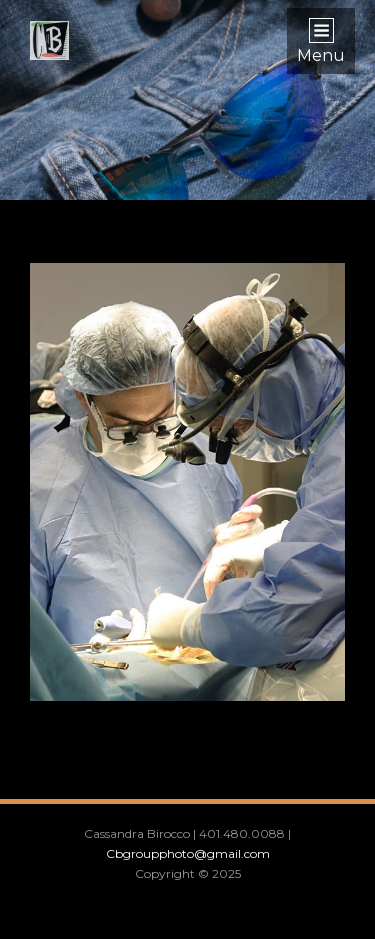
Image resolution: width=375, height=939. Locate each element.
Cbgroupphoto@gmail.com (188, 853)
